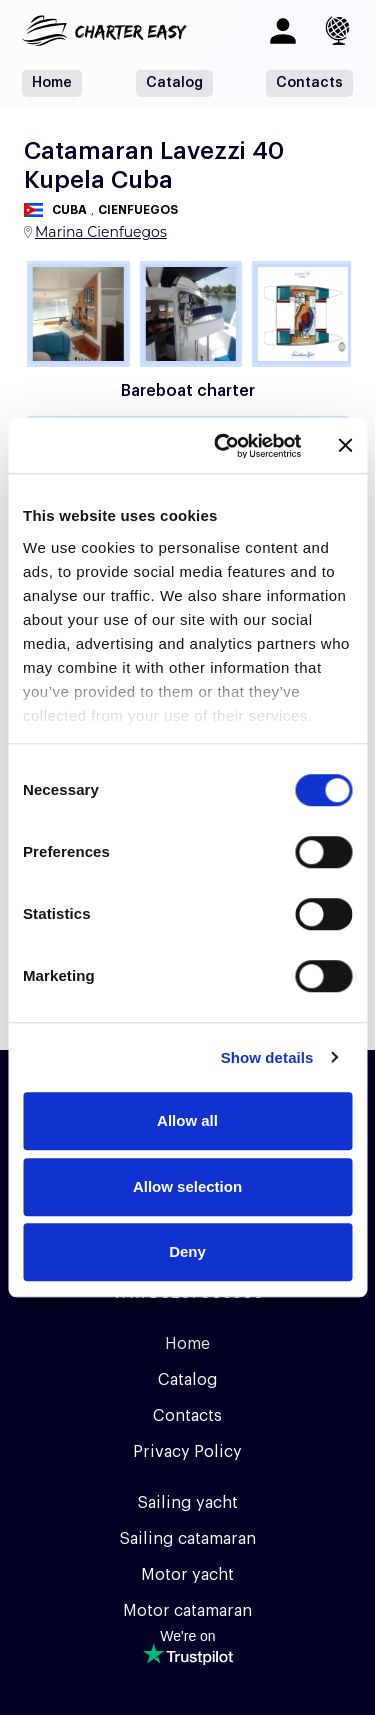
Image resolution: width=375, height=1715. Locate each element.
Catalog (174, 83)
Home (52, 83)
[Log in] (283, 31)
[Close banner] (345, 446)
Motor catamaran (187, 1611)
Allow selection (187, 1186)
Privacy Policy (187, 1452)
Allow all (187, 1120)
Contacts (309, 83)
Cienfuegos (138, 210)
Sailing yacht (187, 1503)
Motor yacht (187, 1575)
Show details (267, 1057)
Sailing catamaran (187, 1539)
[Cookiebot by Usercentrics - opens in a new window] (223, 446)
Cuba (69, 210)
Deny (187, 1251)
